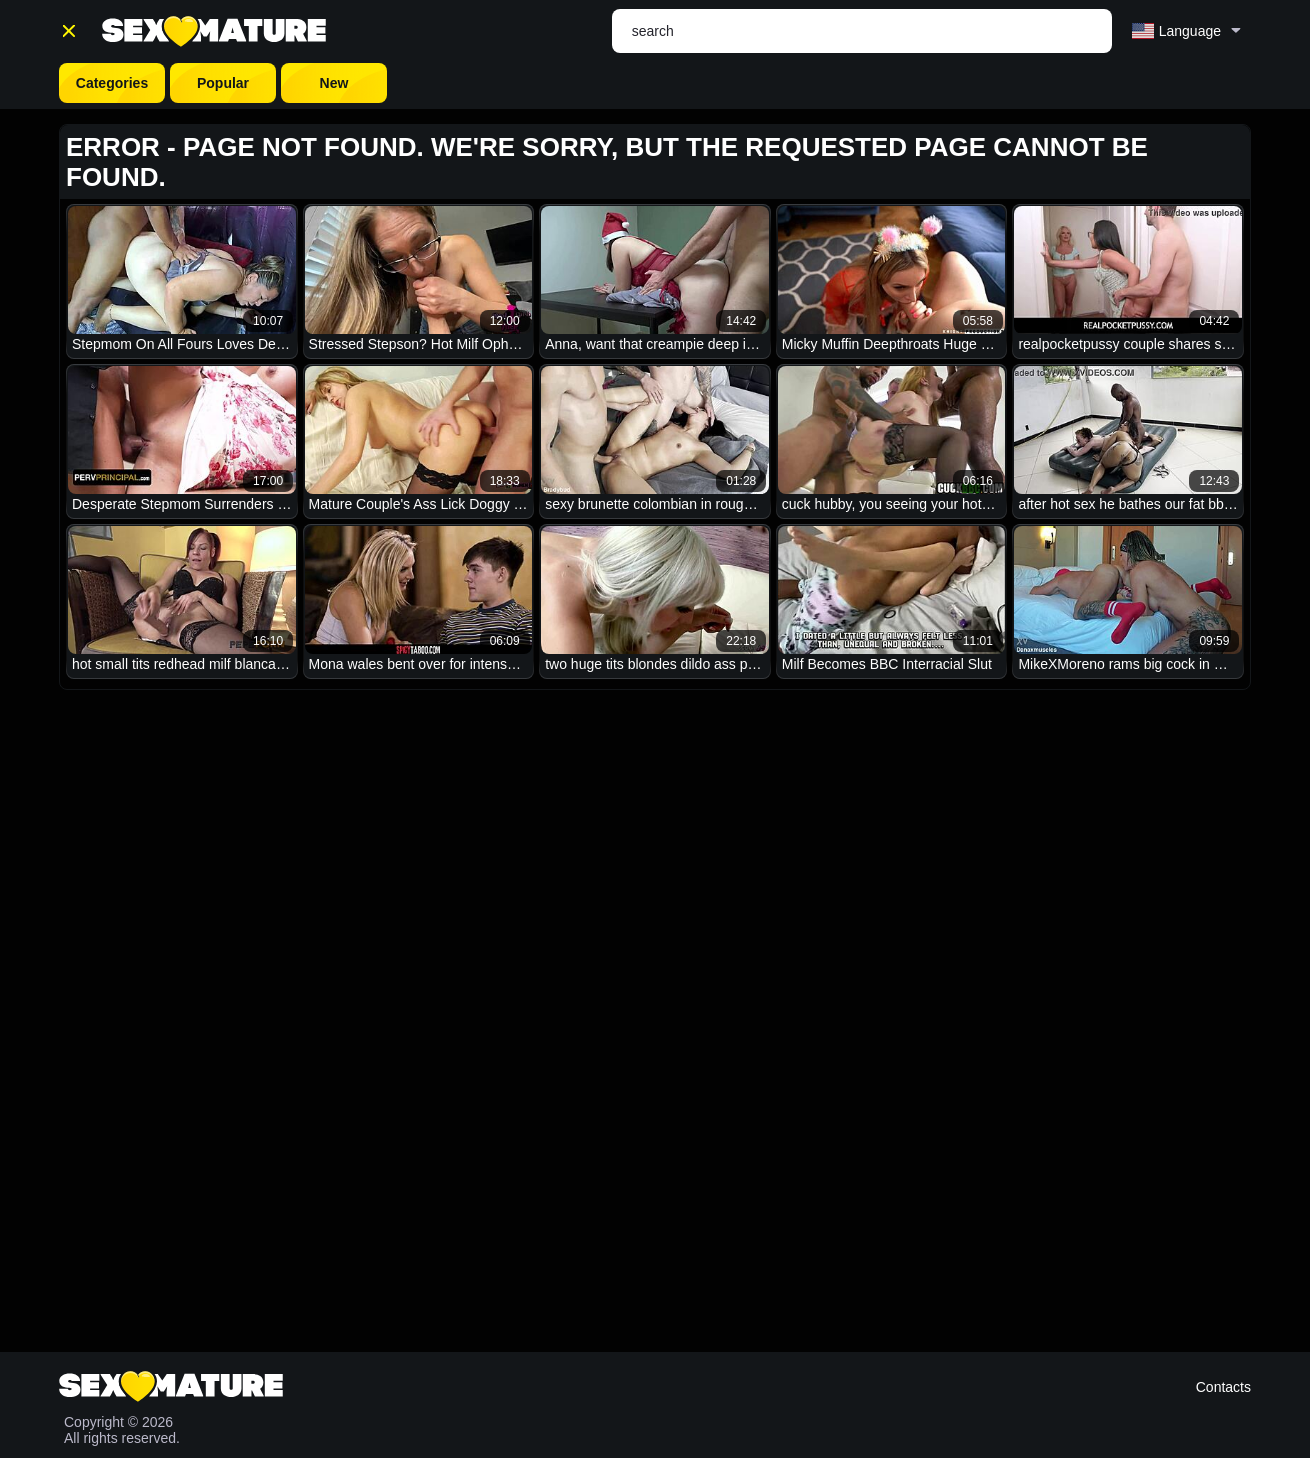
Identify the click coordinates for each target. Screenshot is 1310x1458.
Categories (112, 83)
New (334, 83)
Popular (223, 83)
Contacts (1223, 1387)
